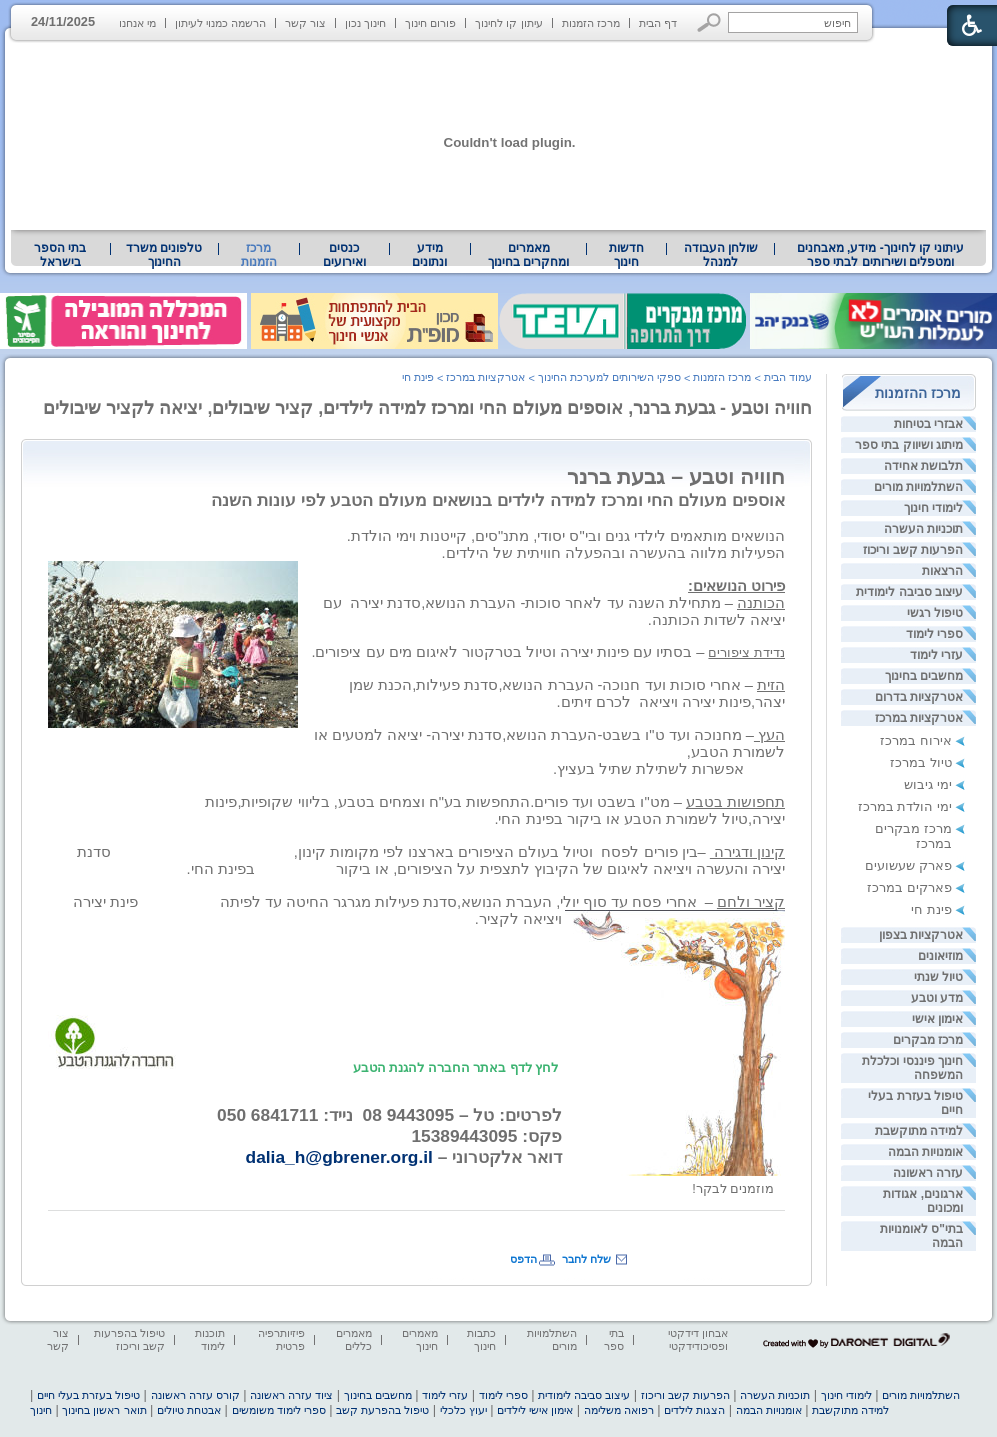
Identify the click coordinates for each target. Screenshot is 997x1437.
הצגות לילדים (694, 1410)
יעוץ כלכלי (463, 1410)
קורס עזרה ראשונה (195, 1395)
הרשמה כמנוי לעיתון (220, 23)
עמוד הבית (788, 377)
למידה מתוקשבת (919, 1131)
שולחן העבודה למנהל (721, 255)
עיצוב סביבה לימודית (909, 592)
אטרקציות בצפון (921, 935)
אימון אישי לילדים (535, 1410)
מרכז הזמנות (591, 23)
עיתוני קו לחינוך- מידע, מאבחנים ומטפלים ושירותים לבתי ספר (881, 255)
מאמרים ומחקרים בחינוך (528, 255)
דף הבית (658, 23)
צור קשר (305, 23)
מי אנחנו (137, 23)
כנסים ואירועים (344, 255)
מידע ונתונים (429, 255)
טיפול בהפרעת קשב (382, 1410)
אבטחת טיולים (189, 1410)
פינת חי (931, 909)
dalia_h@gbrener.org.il (339, 1157)
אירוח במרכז (916, 740)
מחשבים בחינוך (924, 676)
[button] (709, 22)
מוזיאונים (940, 956)
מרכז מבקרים (928, 1040)
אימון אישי (937, 1019)
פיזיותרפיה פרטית (281, 1339)
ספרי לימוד (934, 634)
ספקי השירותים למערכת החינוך (609, 377)
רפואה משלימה (619, 1410)
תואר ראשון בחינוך (104, 1410)
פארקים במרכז (909, 887)
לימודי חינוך (933, 508)
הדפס (523, 1259)
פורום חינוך (430, 23)
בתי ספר (614, 1339)
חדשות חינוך (626, 255)
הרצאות (942, 571)
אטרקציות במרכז (919, 718)
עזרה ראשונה (928, 1173)
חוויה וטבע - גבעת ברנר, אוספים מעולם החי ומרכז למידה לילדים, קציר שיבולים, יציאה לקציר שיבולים (427, 408)
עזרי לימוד (936, 655)
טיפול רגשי (935, 613)
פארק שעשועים (908, 865)
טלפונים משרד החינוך (164, 255)
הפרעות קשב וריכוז (913, 550)
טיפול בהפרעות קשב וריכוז (129, 1339)
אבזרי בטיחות (928, 424)
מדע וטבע (937, 998)
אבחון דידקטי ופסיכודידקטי (698, 1339)
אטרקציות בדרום (919, 697)
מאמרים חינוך (420, 1339)
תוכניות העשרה (923, 529)
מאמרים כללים (354, 1339)
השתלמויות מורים (918, 487)
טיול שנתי (938, 977)
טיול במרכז (921, 762)
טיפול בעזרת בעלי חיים (88, 1395)
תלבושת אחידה (923, 466)
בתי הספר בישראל (60, 255)
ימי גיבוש (928, 784)
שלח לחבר (586, 1259)
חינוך (41, 1410)
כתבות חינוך (481, 1339)
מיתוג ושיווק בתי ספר (909, 445)
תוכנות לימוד (210, 1339)
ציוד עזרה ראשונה (291, 1395)
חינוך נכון (365, 23)
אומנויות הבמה (925, 1152)
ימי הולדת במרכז (905, 806)
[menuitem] (880, 255)
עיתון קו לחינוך (508, 23)
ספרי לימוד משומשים (279, 1410)
